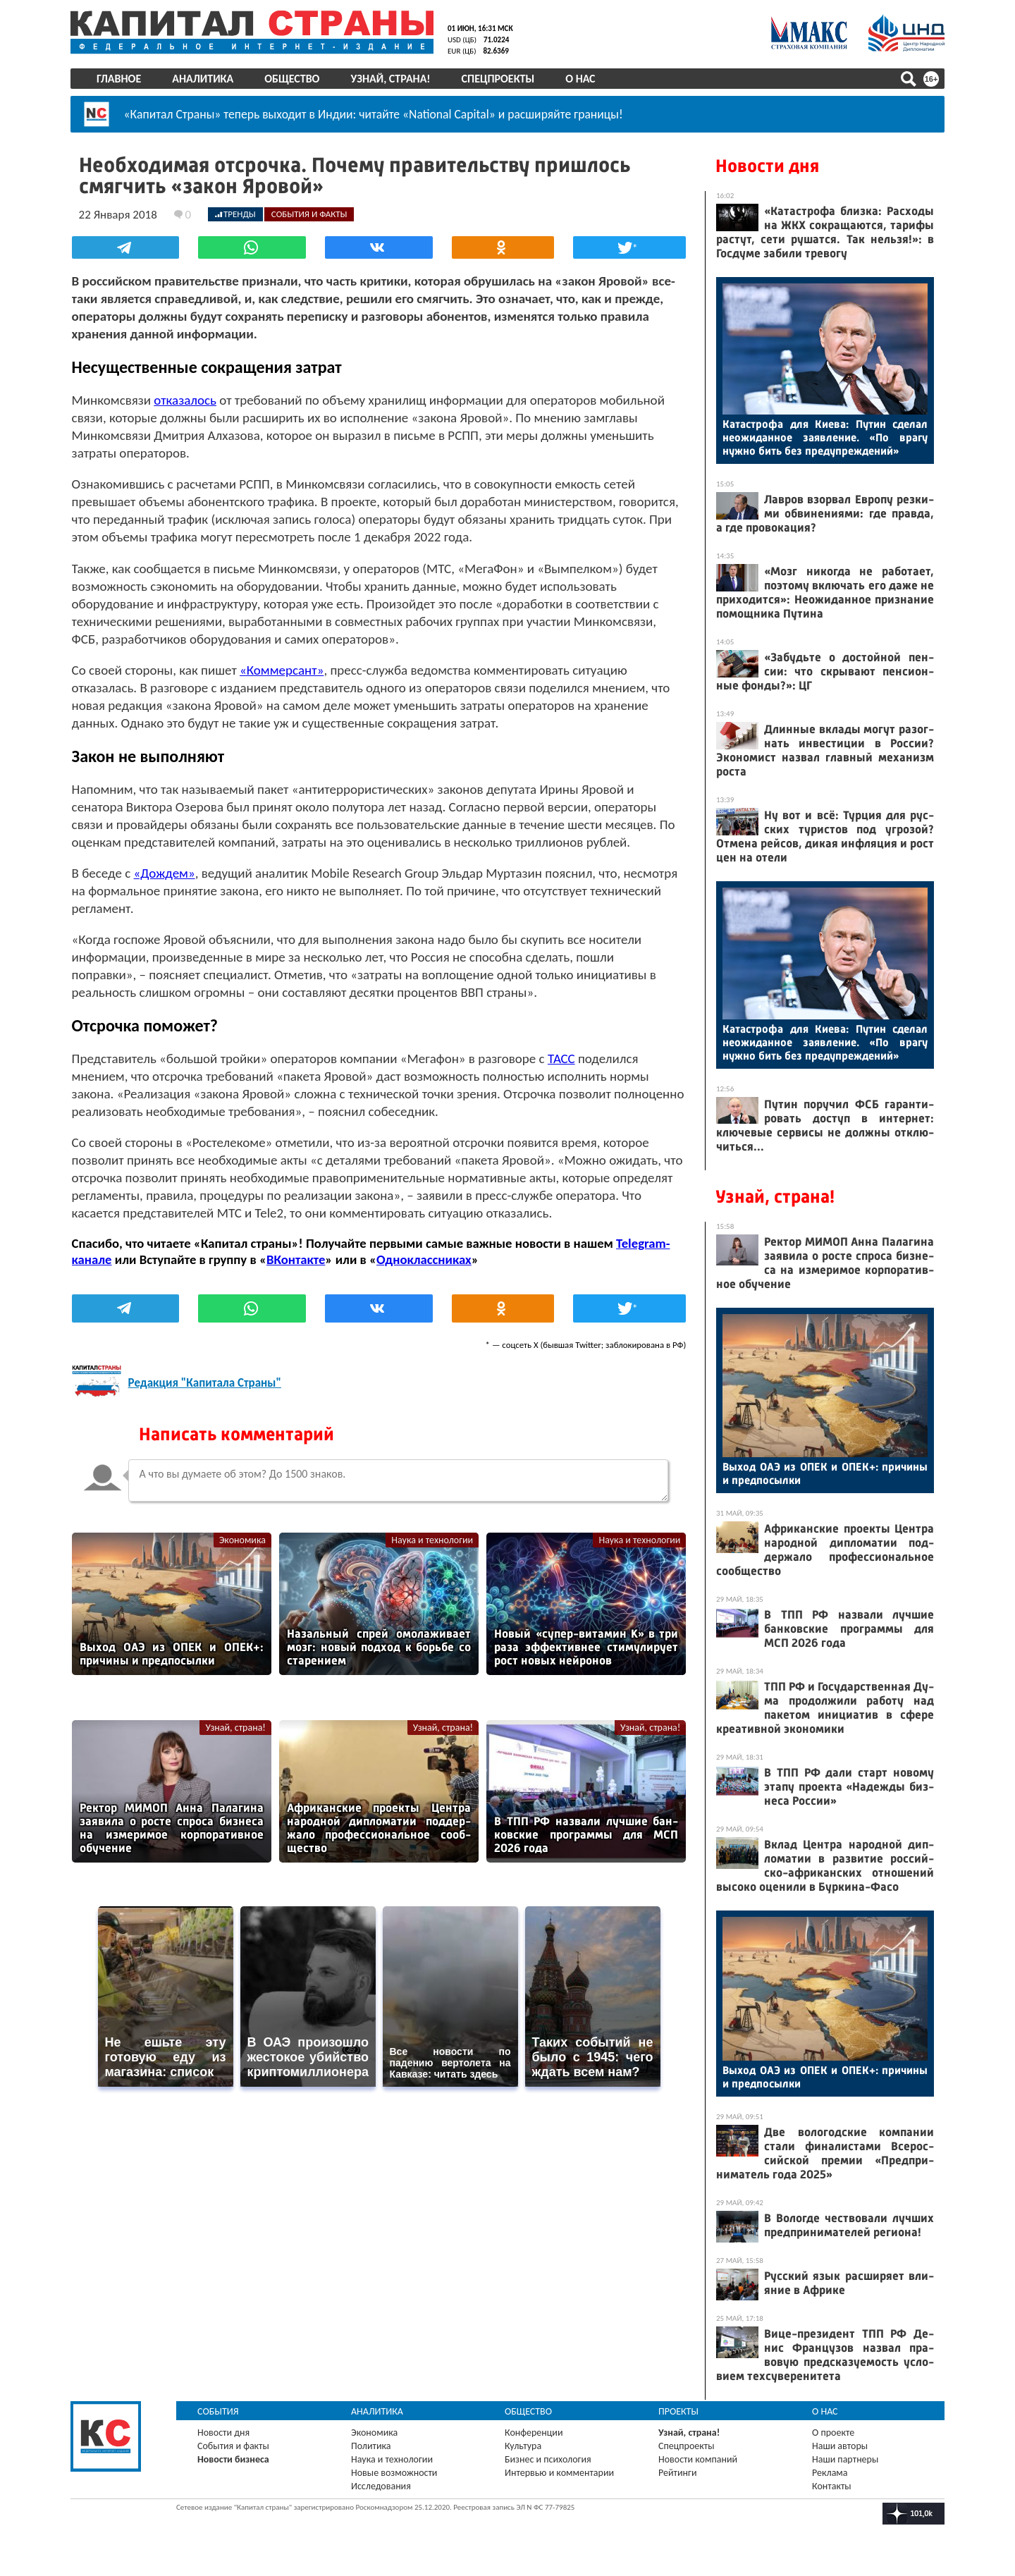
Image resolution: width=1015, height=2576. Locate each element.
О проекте (833, 2433)
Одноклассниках (423, 1257)
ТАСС (560, 1056)
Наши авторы (840, 2446)
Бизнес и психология (548, 2459)
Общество (291, 78)
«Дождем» (163, 871)
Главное (119, 78)
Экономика (242, 1538)
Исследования (381, 2486)
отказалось (184, 398)
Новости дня (767, 166)
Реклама (830, 2473)
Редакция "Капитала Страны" (203, 1380)
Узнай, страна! (390, 78)
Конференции (534, 2433)
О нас (580, 78)
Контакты (831, 2486)
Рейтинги (677, 2473)
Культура (523, 2446)
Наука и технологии (433, 1538)
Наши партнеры (845, 2459)
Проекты (678, 2411)
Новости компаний (697, 2459)
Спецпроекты (498, 78)
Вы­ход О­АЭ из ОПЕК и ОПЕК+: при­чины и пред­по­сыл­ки (825, 1473)
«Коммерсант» (280, 668)
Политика (371, 2446)
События (218, 2411)
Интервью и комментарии (559, 2473)
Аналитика (202, 78)
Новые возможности (394, 2473)
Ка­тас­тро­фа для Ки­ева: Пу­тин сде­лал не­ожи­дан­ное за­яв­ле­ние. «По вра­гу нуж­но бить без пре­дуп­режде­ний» (825, 437)
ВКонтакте (294, 1257)
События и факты (233, 2446)
